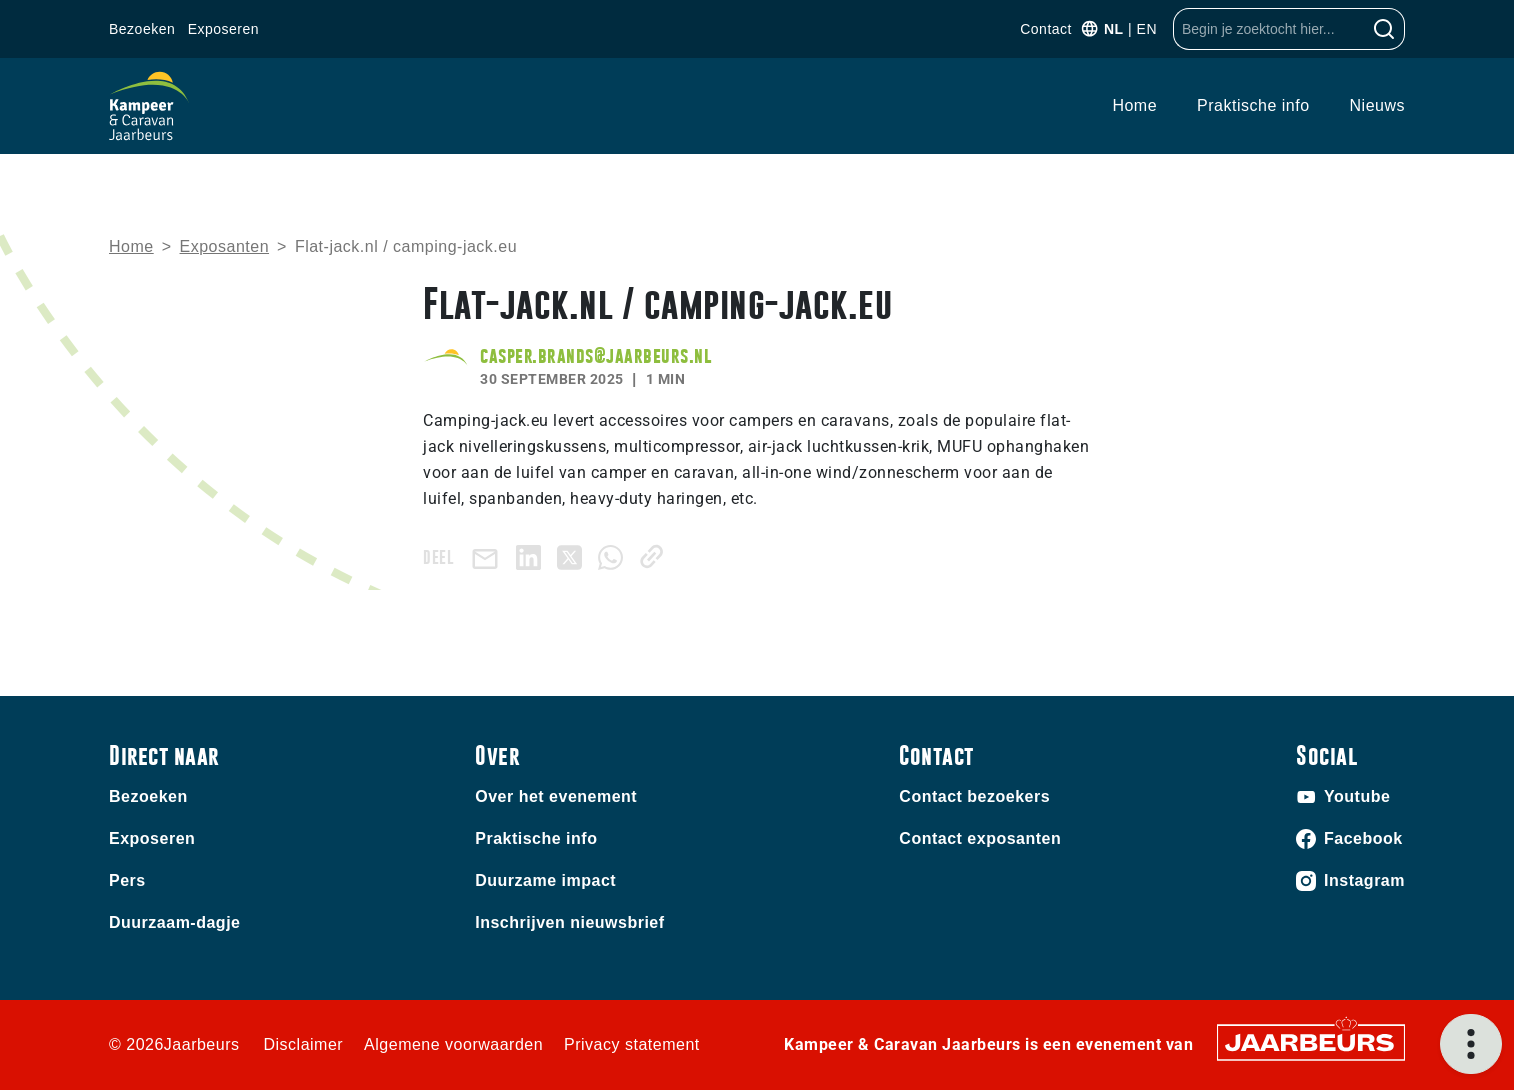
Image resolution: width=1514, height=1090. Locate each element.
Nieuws (1377, 105)
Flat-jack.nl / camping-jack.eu (406, 246)
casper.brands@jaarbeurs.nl (595, 355)
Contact (1046, 29)
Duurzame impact (545, 880)
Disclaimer (303, 1044)
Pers (127, 880)
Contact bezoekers (974, 796)
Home (1134, 105)
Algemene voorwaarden (453, 1044)
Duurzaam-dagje (174, 922)
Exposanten (225, 246)
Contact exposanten (980, 838)
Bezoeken (142, 29)
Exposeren (223, 29)
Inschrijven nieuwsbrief (569, 922)
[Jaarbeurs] (1311, 1040)
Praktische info (1253, 105)
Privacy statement (632, 1044)
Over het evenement (556, 796)
